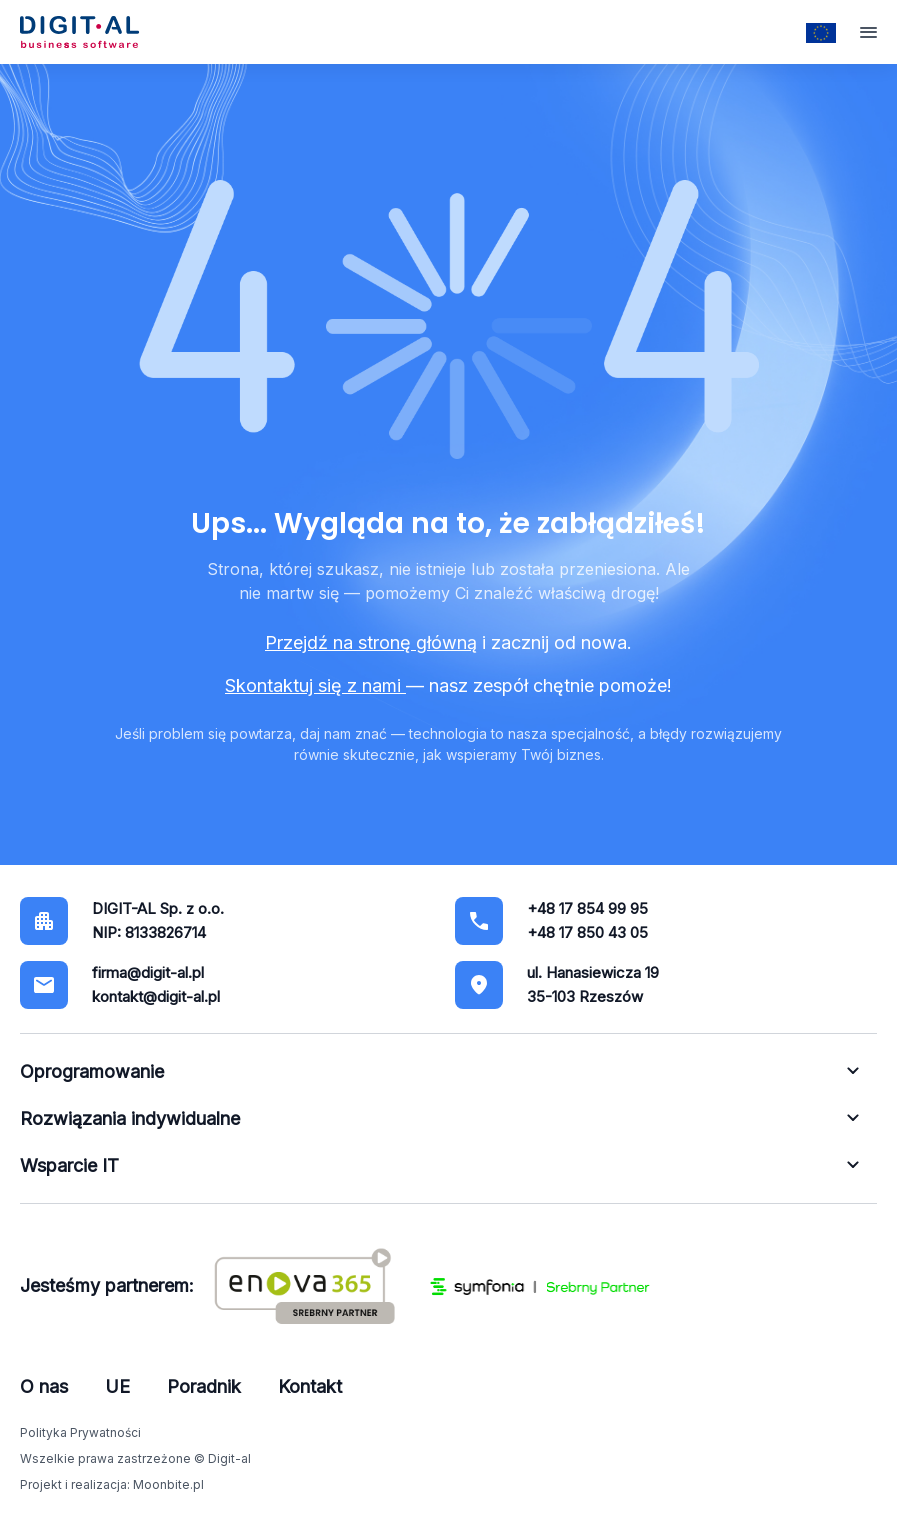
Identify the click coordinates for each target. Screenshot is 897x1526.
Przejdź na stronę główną (371, 642)
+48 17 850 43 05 (587, 932)
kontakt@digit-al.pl (156, 996)
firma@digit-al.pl (148, 972)
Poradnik (204, 1386)
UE (117, 1386)
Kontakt (310, 1386)
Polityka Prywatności (80, 1432)
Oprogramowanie (92, 1071)
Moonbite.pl (168, 1484)
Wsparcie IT (69, 1165)
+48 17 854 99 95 (587, 908)
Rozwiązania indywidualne (130, 1118)
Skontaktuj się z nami (315, 685)
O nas (44, 1386)
